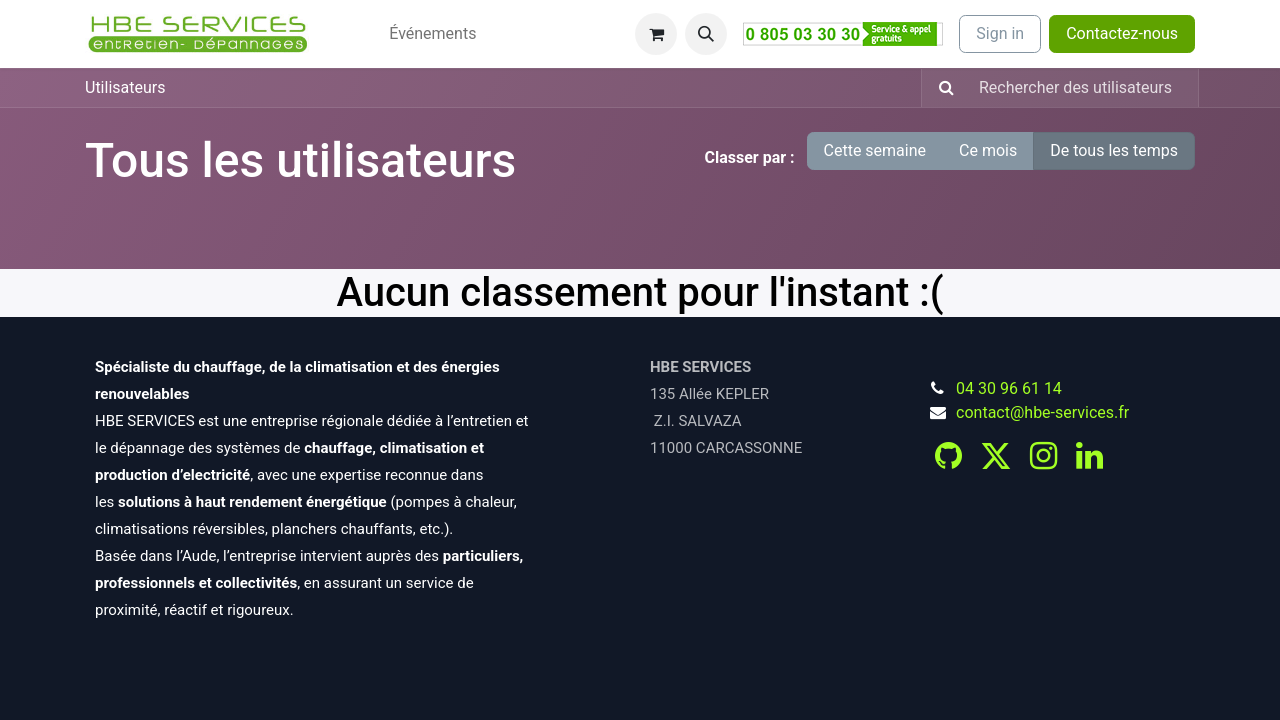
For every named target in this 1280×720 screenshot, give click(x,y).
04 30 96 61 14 (1009, 388)
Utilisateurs (125, 87)
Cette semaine (875, 150)
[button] (706, 34)
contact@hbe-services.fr (1042, 412)
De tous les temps (1114, 150)
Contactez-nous (1122, 33)
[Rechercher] (940, 88)
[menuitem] (341, 22)
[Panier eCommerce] (656, 34)
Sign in (1000, 33)
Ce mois (988, 150)
